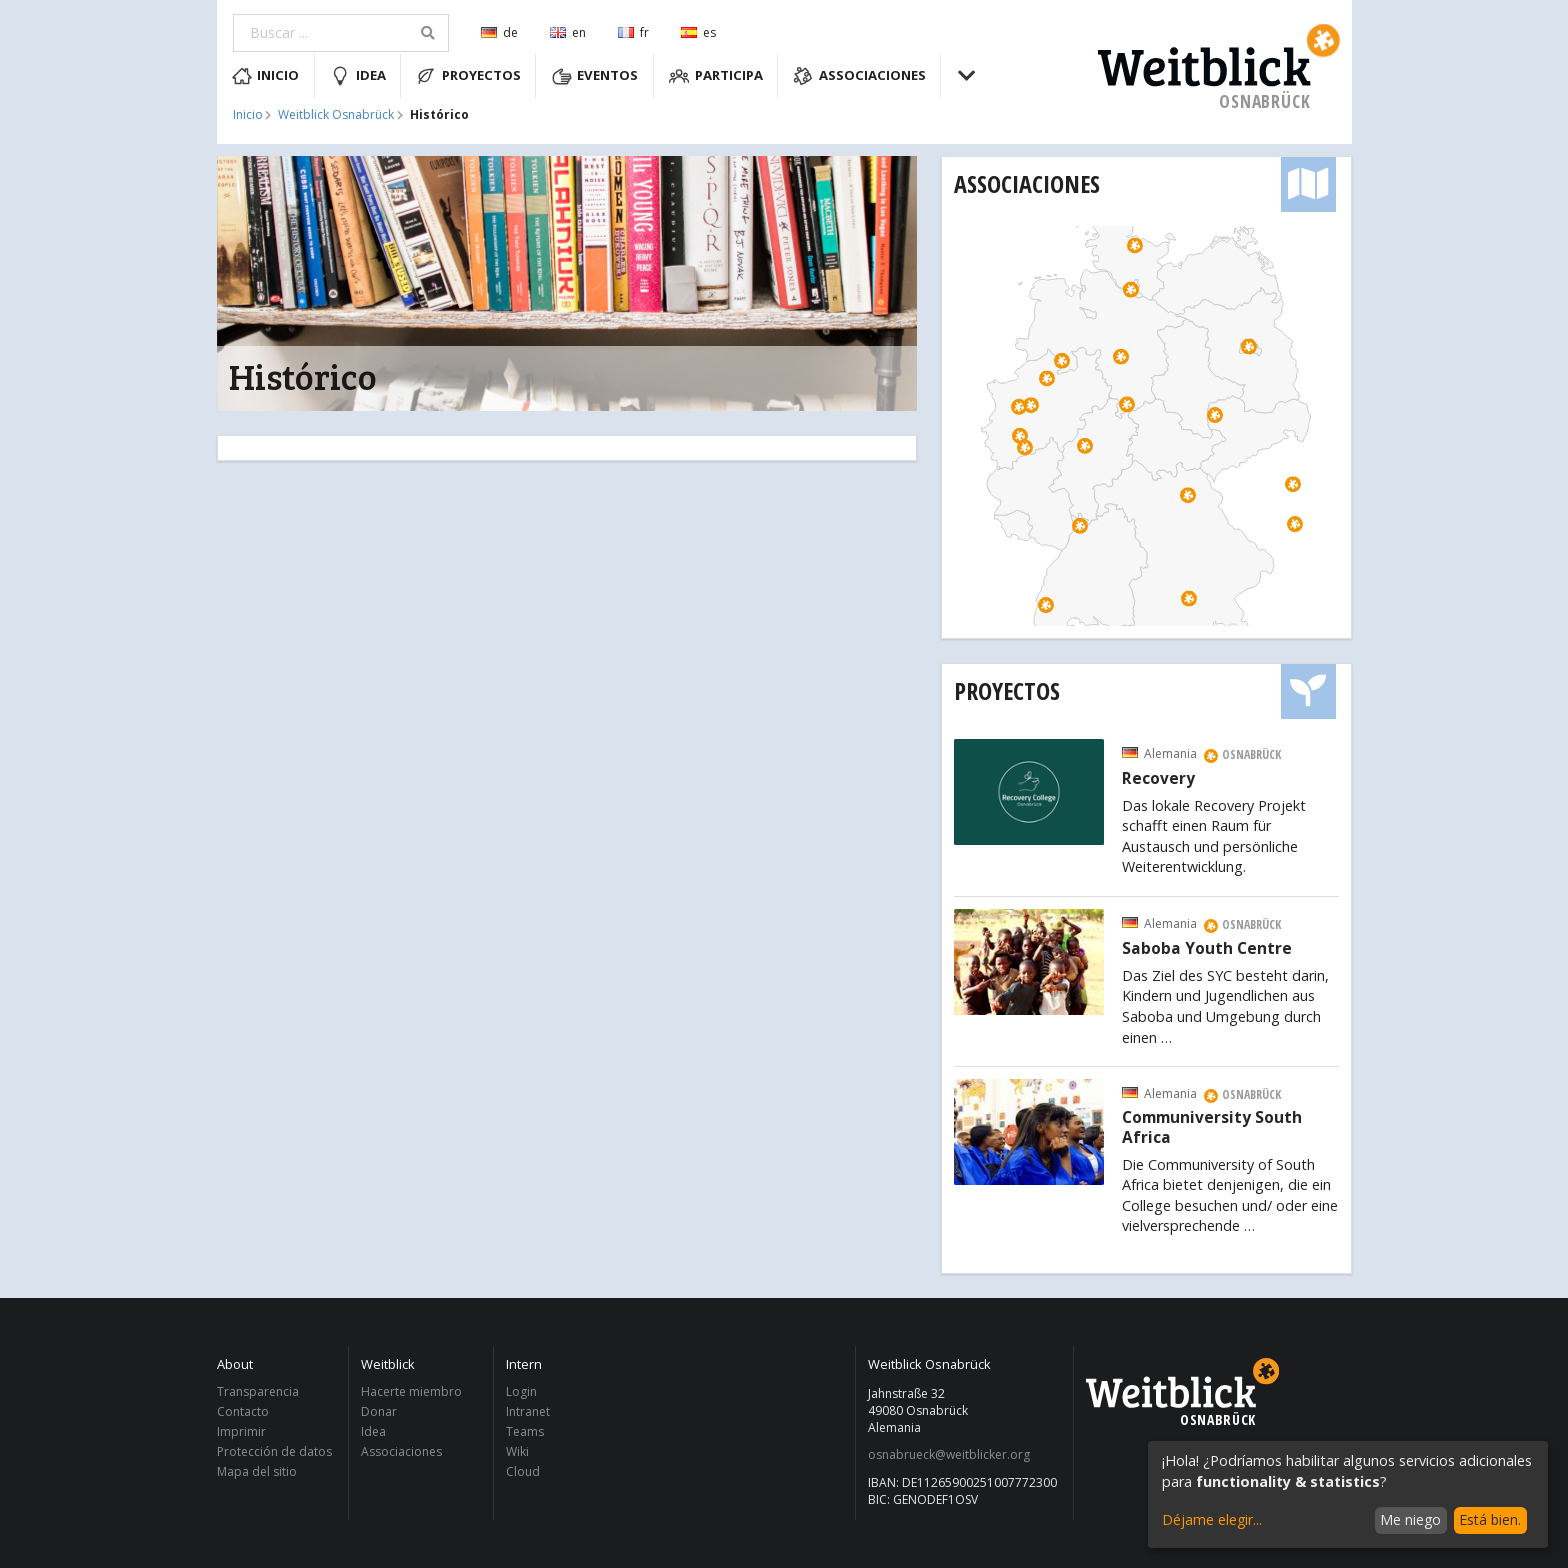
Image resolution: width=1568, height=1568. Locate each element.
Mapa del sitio (257, 1471)
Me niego (1410, 1519)
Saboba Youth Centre (1207, 949)
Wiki (517, 1451)
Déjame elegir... (1212, 1519)
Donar (379, 1411)
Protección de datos (274, 1451)
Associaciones (859, 76)
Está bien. (1490, 1519)
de (499, 32)
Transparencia (258, 1392)
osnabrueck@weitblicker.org (949, 1455)
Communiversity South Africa (1212, 1128)
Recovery (1158, 779)
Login (521, 1392)
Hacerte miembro (411, 1392)
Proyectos (468, 76)
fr (633, 32)
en (568, 32)
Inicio (266, 76)
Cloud (523, 1471)
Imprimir (241, 1431)
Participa (716, 76)
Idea (358, 76)
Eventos (595, 76)
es (698, 32)
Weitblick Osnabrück (336, 115)
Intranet (528, 1411)
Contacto (243, 1411)
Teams (525, 1431)
